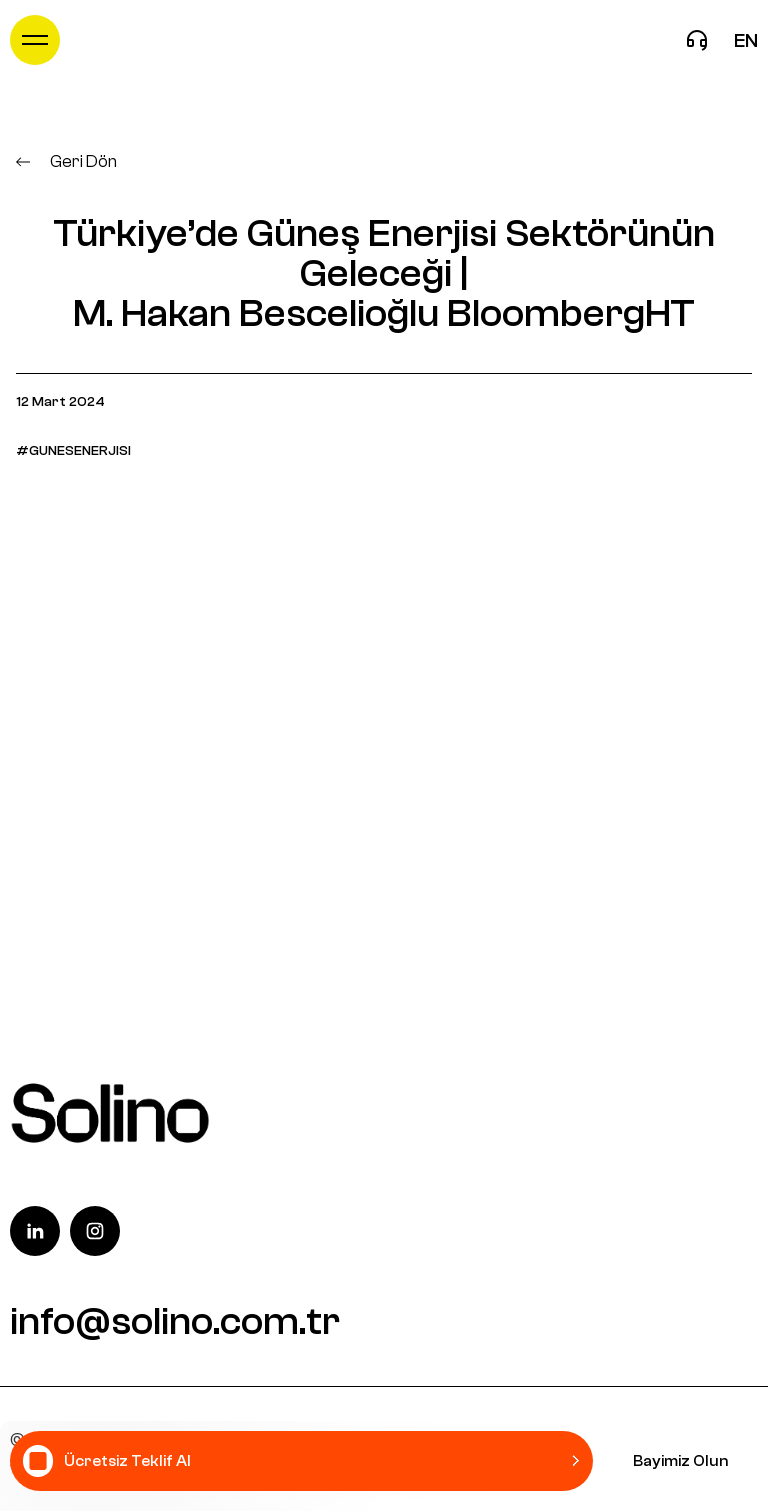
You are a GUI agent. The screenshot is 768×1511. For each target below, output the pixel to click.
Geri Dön (66, 161)
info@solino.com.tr (175, 1321)
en (746, 40)
